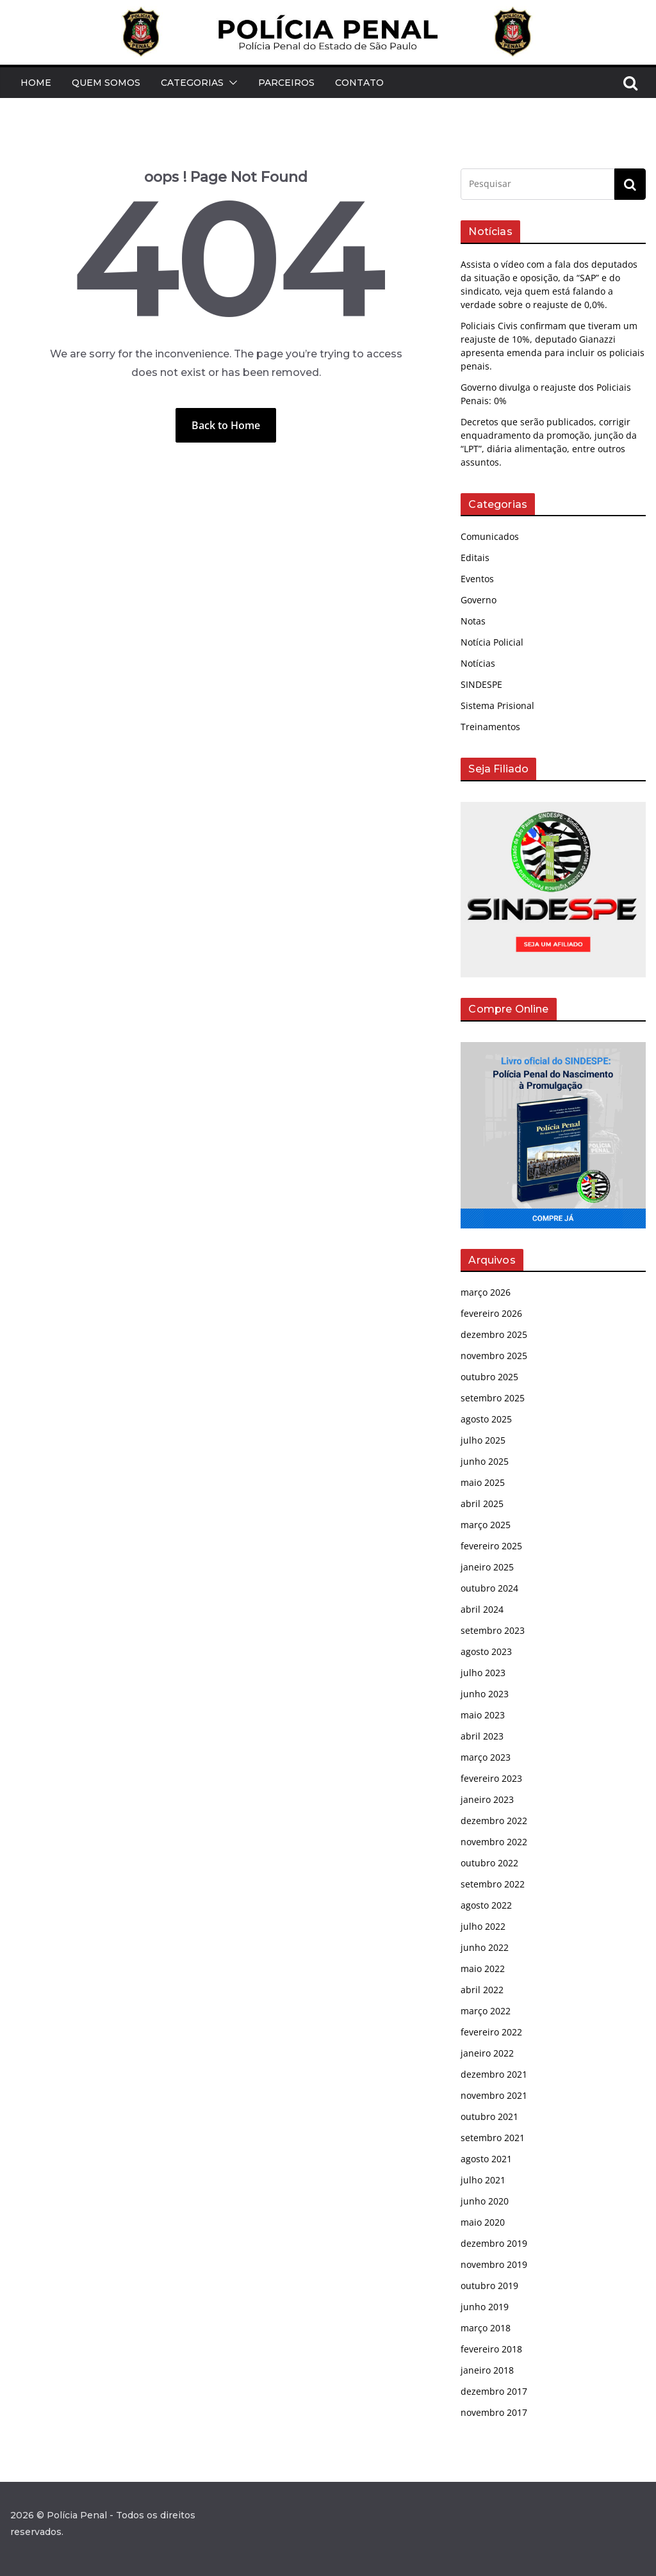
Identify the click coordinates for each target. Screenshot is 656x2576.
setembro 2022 (493, 1884)
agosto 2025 (486, 1419)
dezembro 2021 (494, 2074)
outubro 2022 (489, 1863)
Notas (473, 621)
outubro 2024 (489, 1588)
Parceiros (286, 82)
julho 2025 (483, 1440)
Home (35, 82)
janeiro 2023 (487, 1799)
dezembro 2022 (494, 1820)
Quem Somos (106, 82)
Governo (478, 600)
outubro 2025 (489, 1377)
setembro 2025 (493, 1398)
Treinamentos (490, 727)
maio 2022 (483, 1968)
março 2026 (486, 1292)
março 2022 (486, 2011)
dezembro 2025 (494, 1334)
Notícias (478, 663)
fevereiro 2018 (491, 2349)
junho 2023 (485, 1694)
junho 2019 (485, 2307)
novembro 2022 (494, 1842)
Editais (475, 557)
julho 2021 (483, 2180)
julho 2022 (483, 1926)
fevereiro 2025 (491, 1546)
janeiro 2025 (487, 1567)
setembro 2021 (493, 2138)
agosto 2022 (486, 1905)
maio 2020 (483, 2222)
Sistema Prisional (497, 705)
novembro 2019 (494, 2264)
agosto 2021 (486, 2159)
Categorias (192, 82)
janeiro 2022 (487, 2053)
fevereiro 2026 (491, 1313)
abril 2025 (482, 1503)
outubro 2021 (489, 2116)
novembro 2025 (494, 1355)
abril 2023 (482, 1736)
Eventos (477, 579)
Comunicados (490, 536)
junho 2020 (485, 2201)
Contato (359, 82)
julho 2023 (483, 1673)
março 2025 (486, 1525)
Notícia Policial (492, 642)
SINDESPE (481, 684)
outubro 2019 (489, 2285)
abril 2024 (482, 1609)
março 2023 (486, 1757)
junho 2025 (485, 1461)
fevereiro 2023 (491, 1778)
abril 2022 (482, 1990)
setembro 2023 (493, 1630)
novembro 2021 (494, 2095)
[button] (231, 83)
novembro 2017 (494, 2412)
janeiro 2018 (487, 2370)
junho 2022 (485, 1947)
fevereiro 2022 (491, 2032)
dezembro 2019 (494, 2243)
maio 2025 (483, 1482)
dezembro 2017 (494, 2391)
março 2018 (486, 2328)
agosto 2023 (486, 1651)
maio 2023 (483, 1715)
